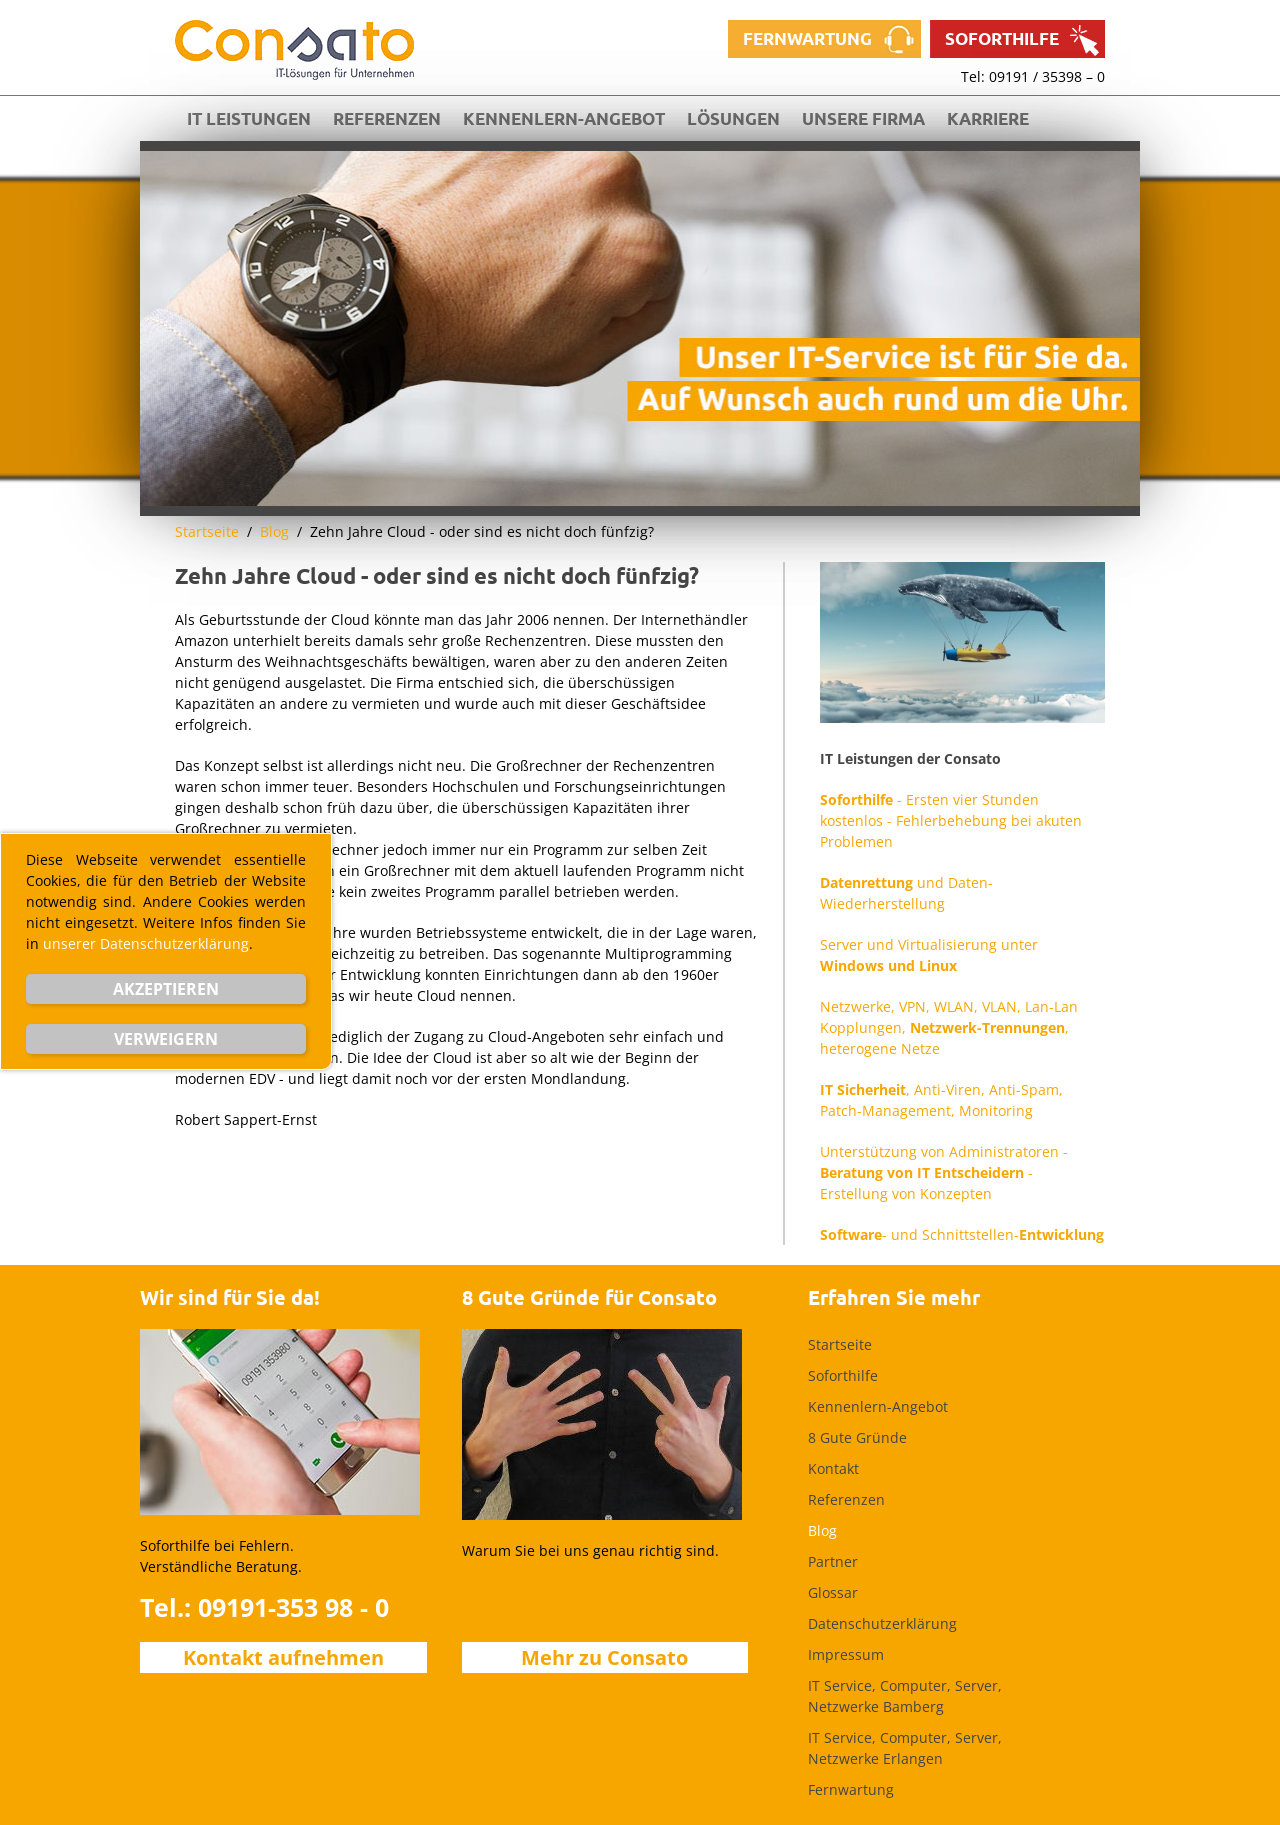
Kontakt (833, 1468)
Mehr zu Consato (604, 1657)
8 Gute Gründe (857, 1437)
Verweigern (166, 1039)
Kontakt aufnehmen (283, 1657)
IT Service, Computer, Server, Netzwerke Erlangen (905, 1748)
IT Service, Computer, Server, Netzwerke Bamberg (905, 1696)
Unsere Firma (863, 118)
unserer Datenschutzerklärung (146, 943)
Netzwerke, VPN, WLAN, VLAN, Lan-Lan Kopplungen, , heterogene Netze (949, 1027)
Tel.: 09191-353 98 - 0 (264, 1607)
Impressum (846, 1654)
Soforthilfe (1002, 38)
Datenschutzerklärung (882, 1623)
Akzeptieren (166, 989)
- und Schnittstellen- (962, 1234)
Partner (833, 1561)
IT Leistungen (249, 118)
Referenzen (387, 118)
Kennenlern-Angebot (564, 118)
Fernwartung (807, 38)
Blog (274, 531)
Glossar (833, 1592)
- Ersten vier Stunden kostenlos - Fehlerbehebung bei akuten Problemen (951, 820)
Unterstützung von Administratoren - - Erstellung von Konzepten (944, 1172)
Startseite (207, 531)
